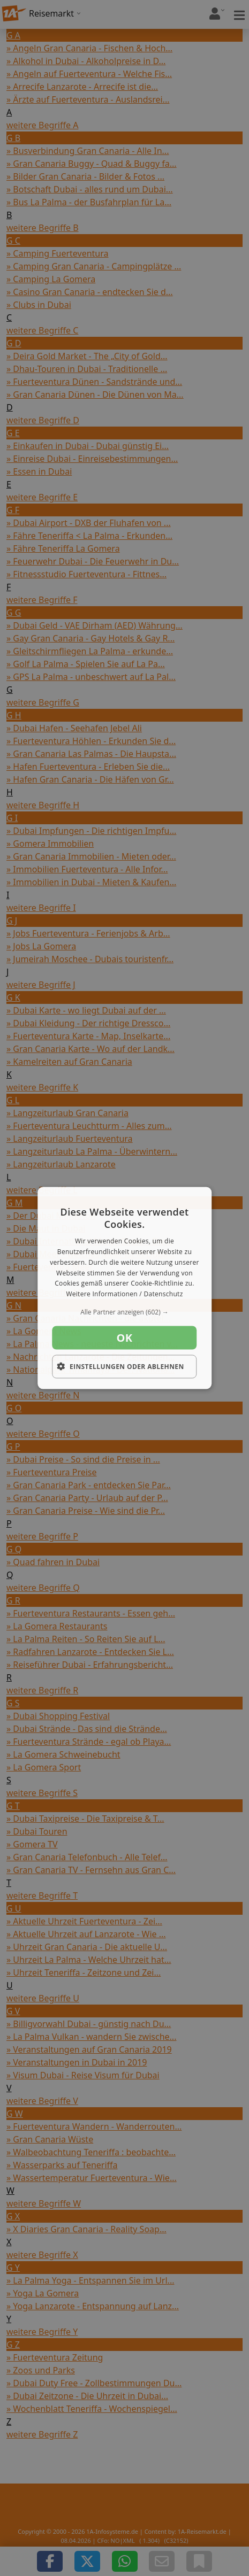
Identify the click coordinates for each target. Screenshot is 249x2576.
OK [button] (125, 1337)
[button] (124, 1312)
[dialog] (124, 1288)
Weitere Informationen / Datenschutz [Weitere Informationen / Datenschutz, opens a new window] (124, 1293)
